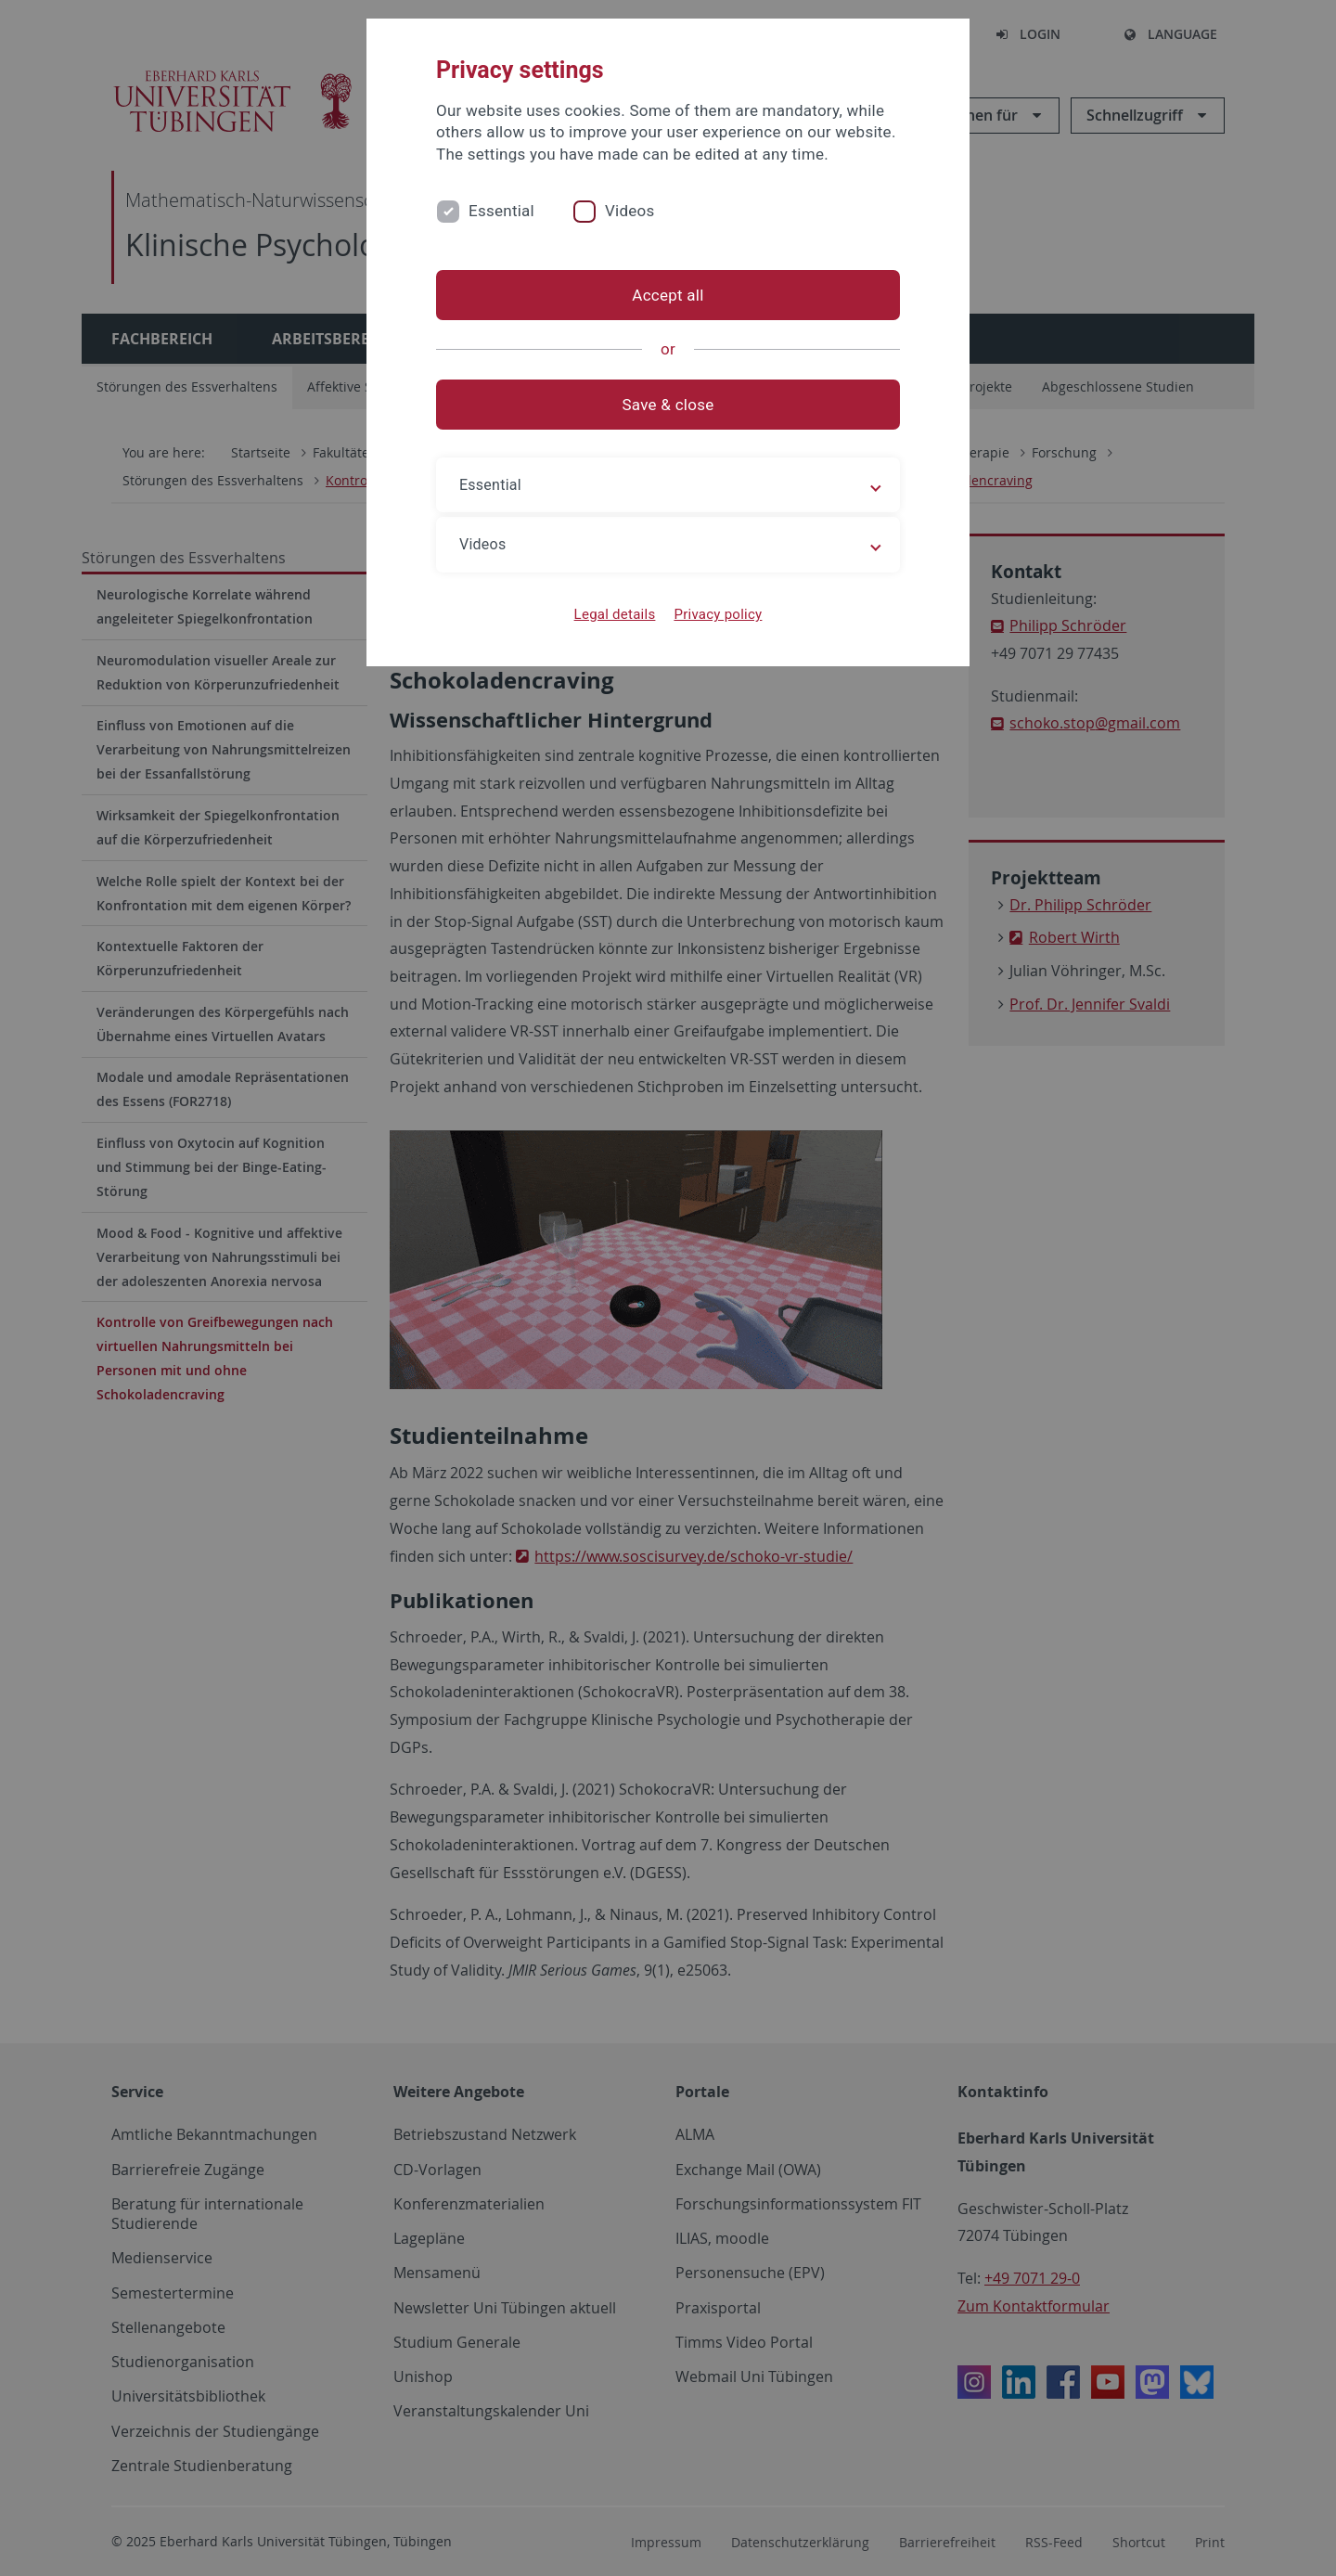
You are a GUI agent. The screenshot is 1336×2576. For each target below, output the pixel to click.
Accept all (667, 295)
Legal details (615, 614)
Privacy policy (718, 614)
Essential (501, 210)
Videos (630, 210)
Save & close (668, 404)
